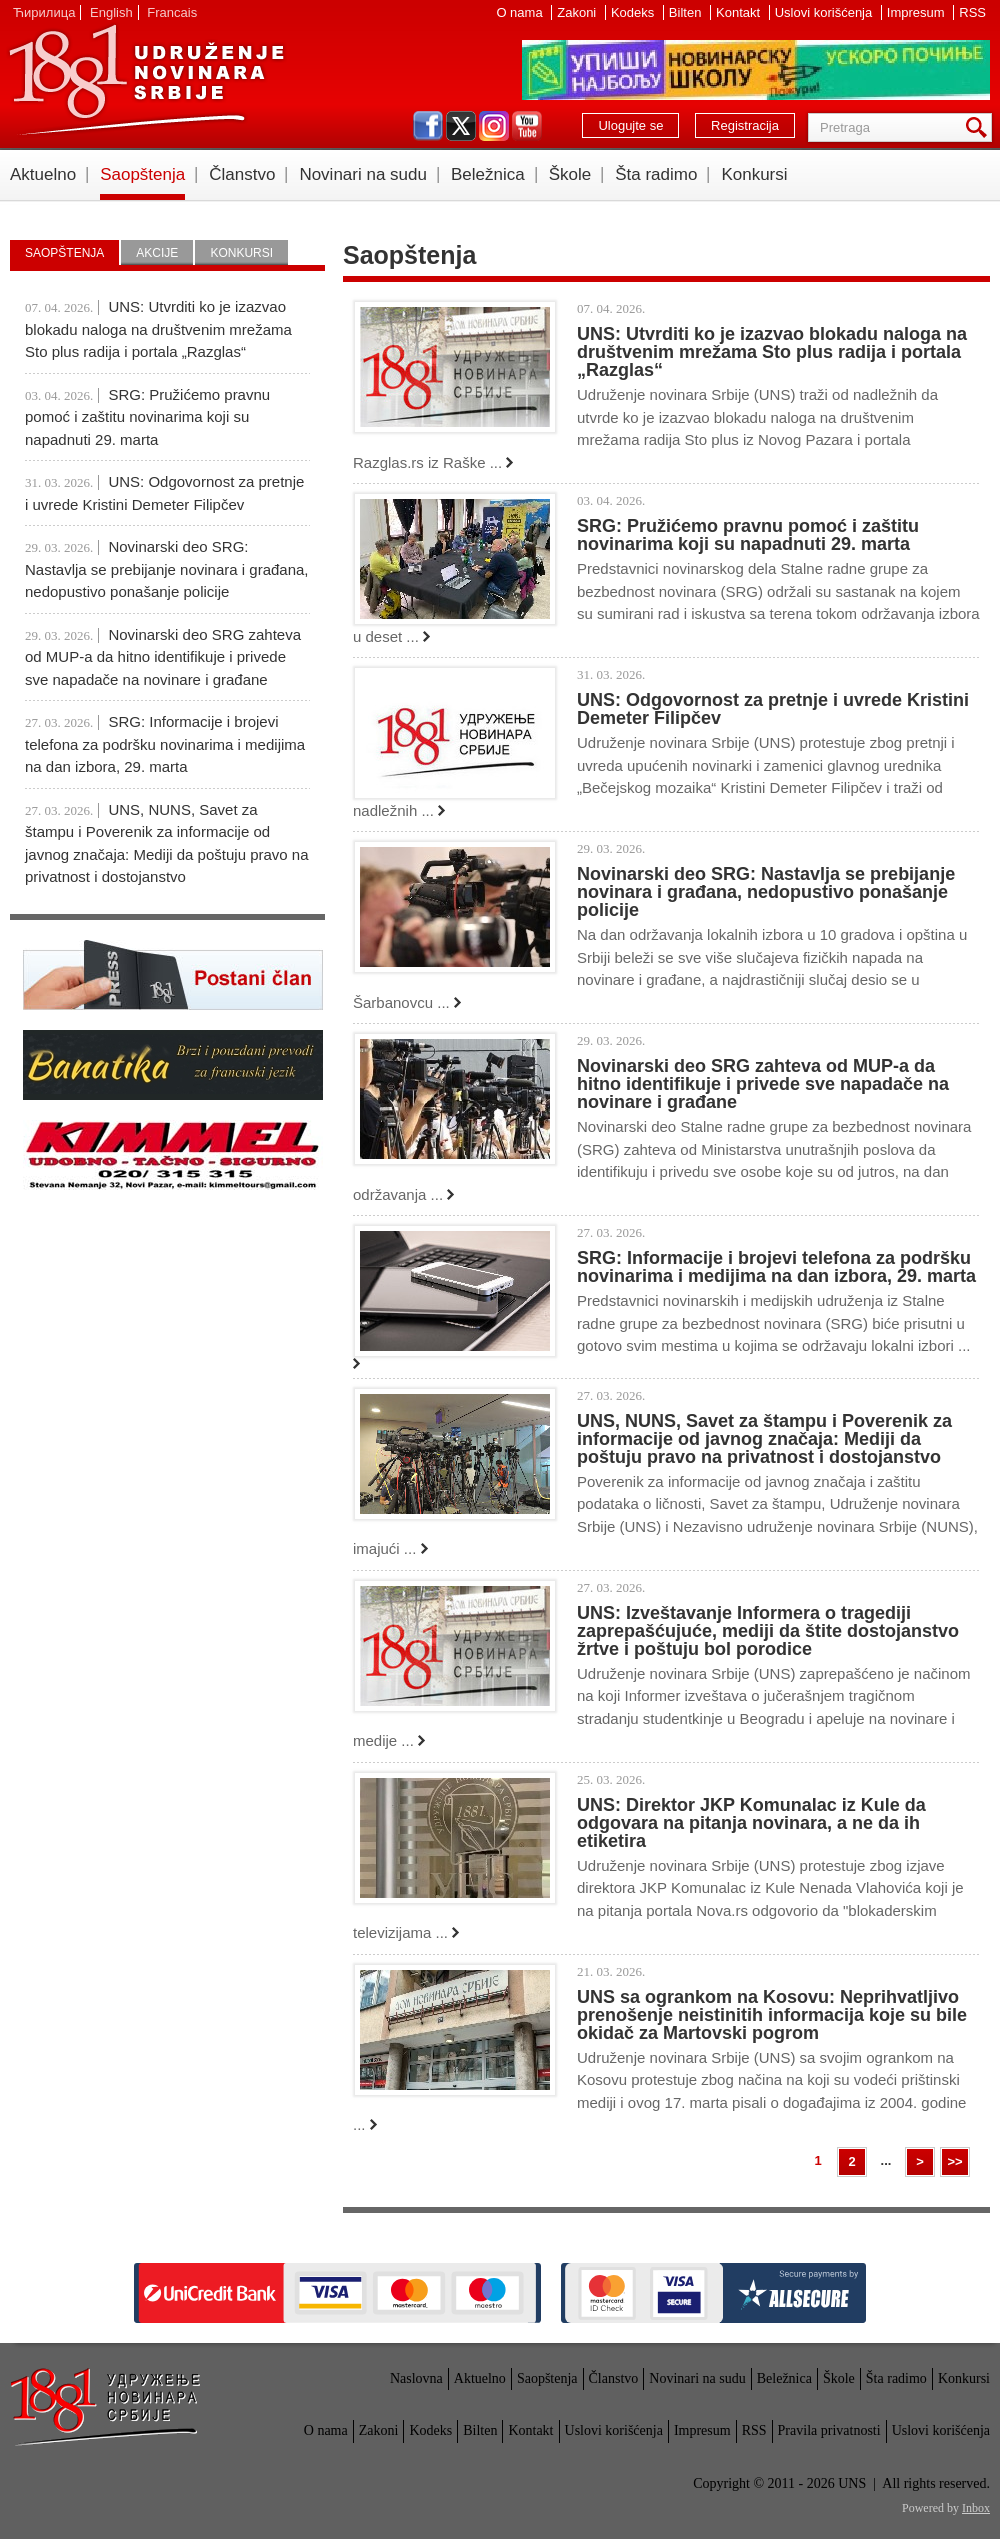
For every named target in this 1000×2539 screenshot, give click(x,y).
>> (954, 2161)
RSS (972, 12)
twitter (461, 126)
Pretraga (980, 127)
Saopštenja (142, 174)
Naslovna (416, 2378)
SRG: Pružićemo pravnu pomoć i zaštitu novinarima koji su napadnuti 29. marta (748, 535)
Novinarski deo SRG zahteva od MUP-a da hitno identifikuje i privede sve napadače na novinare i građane (763, 1084)
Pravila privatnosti (829, 2430)
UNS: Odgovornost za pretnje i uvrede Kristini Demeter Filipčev (773, 709)
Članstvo (242, 174)
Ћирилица (44, 12)
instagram (494, 126)
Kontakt (740, 12)
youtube (527, 126)
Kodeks (634, 12)
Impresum (917, 12)
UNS (146, 80)
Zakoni (578, 12)
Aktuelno (43, 174)
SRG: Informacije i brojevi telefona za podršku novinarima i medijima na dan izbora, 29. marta (776, 1267)
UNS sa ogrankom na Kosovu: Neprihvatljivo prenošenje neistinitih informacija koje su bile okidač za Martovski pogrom (772, 2015)
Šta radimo (656, 174)
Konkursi (754, 174)
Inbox (976, 2508)
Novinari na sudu (363, 174)
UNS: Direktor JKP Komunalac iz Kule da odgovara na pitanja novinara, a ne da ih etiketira (751, 1823)
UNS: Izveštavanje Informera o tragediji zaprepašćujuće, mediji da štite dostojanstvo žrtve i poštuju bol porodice (768, 1631)
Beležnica (488, 174)
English (111, 12)
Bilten (687, 12)
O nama (521, 12)
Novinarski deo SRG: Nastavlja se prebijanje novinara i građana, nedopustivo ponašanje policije (766, 892)
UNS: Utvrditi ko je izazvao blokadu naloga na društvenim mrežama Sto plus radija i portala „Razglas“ (772, 352)
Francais (172, 12)
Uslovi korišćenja (825, 12)
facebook (428, 126)
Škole (570, 174)
